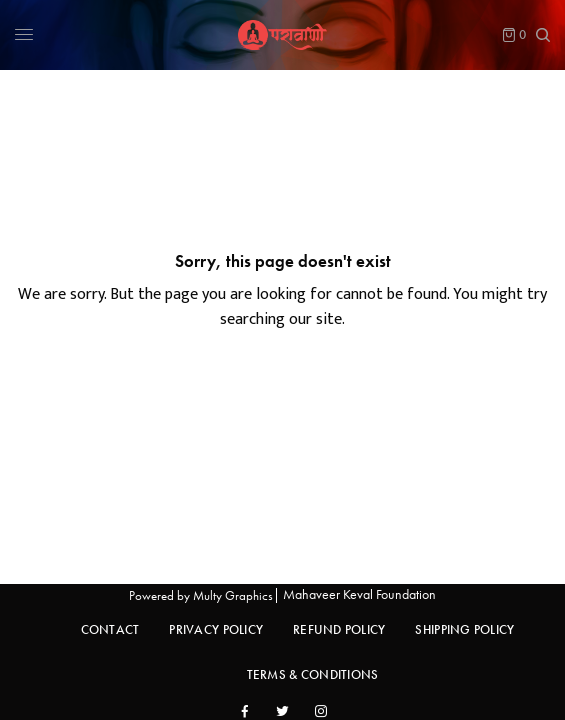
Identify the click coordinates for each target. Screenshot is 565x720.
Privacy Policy (216, 629)
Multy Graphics (233, 595)
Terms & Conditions (313, 674)
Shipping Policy (464, 629)
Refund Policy (339, 629)
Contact (110, 629)
